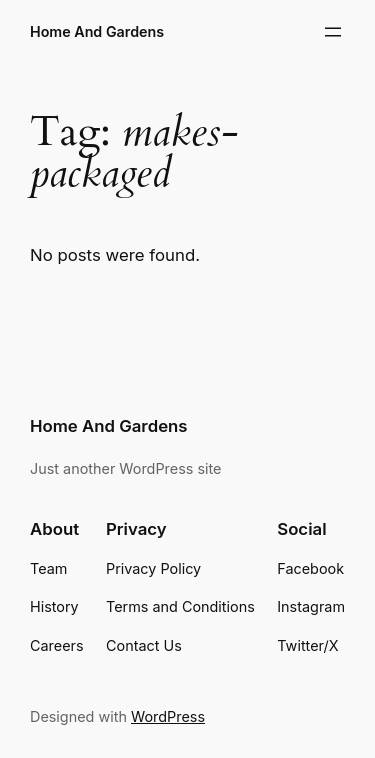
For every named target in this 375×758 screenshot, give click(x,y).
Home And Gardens (97, 31)
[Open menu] (333, 32)
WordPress (168, 716)
